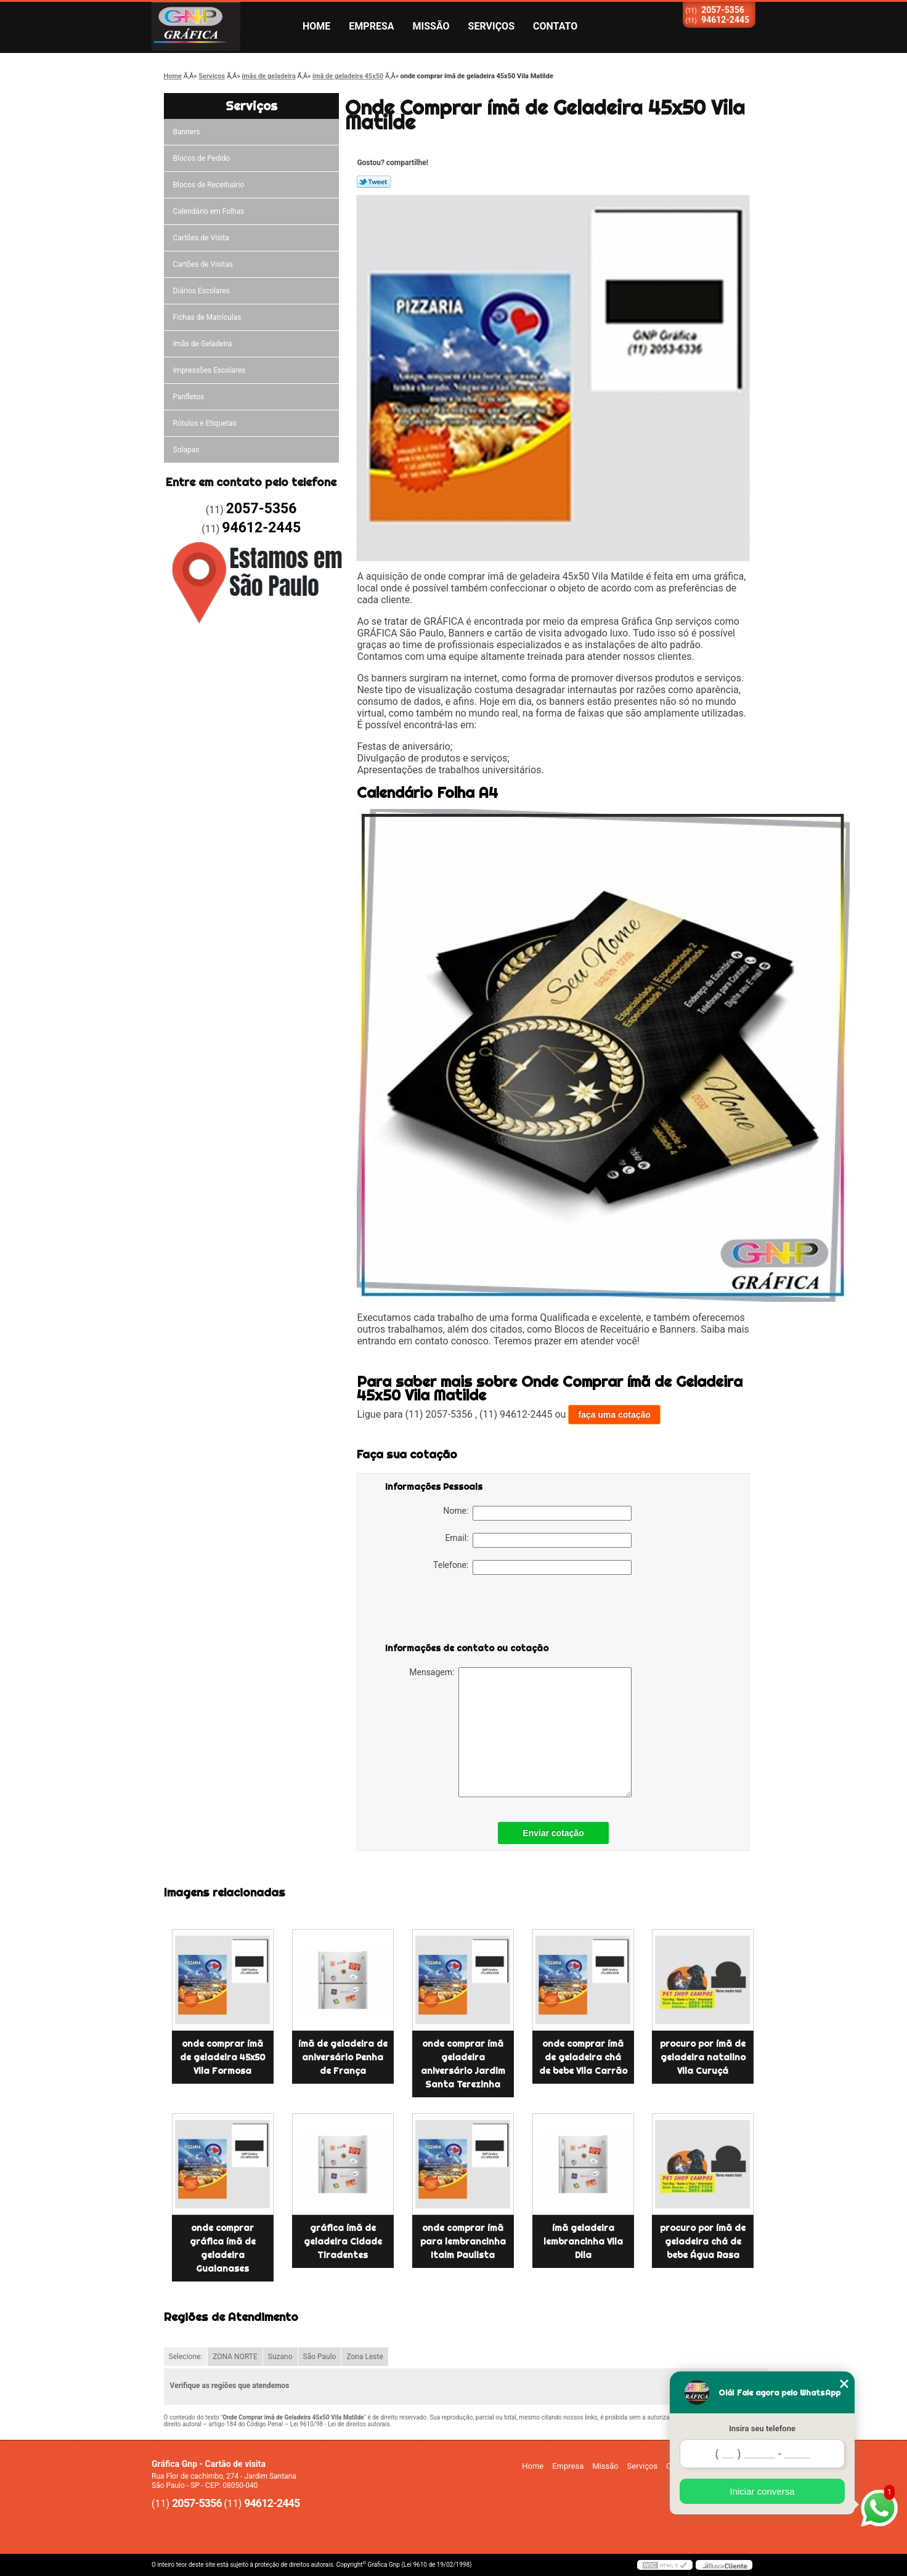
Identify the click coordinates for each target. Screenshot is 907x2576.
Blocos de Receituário (209, 185)
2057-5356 (722, 10)
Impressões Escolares (209, 370)
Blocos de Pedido (201, 158)
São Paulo (319, 2356)
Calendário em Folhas (209, 211)
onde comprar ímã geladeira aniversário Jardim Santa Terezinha (463, 2064)
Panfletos (189, 396)
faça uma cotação (614, 1415)
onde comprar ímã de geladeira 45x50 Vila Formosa (222, 2057)
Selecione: (186, 2356)
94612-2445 (725, 20)
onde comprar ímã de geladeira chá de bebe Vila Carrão (583, 2057)
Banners (186, 132)
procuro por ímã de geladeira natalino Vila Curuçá (703, 2057)
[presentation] (463, 1611)
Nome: (537, 1513)
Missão (431, 26)
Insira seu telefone (762, 2428)
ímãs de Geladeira (202, 343)
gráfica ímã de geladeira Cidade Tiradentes (343, 2241)
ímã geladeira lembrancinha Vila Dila (583, 2241)
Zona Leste (364, 2356)
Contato (555, 26)
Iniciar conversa (762, 2491)
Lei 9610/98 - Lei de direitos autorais (340, 2424)
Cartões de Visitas (203, 264)
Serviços (491, 26)
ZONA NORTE (235, 2356)
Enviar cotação (553, 1833)
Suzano (280, 2356)
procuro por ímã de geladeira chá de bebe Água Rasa (703, 2241)
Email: (538, 1540)
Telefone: (532, 1567)
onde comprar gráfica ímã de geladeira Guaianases (223, 2248)
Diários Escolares (201, 290)
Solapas (186, 449)
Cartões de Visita (201, 238)
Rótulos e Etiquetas (205, 423)
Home (316, 26)
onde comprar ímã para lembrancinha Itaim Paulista (463, 2241)
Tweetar (374, 182)
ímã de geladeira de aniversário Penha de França (343, 2057)
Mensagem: (520, 1732)
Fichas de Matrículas (207, 317)
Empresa (371, 26)
